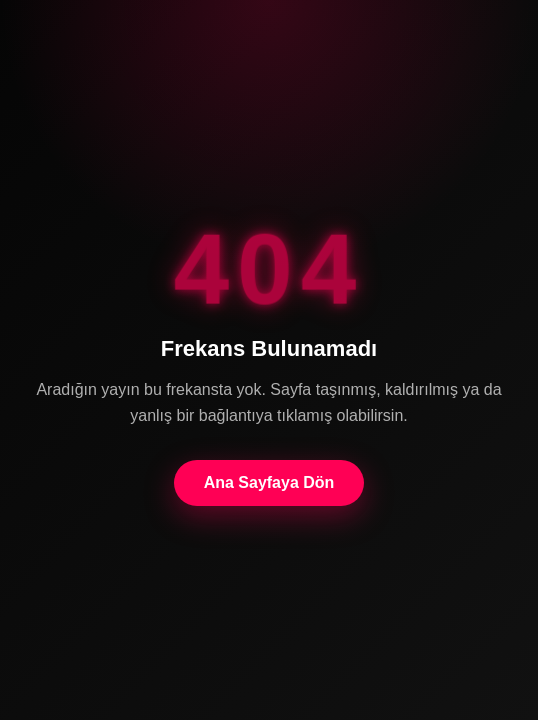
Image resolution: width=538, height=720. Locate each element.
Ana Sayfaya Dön (269, 482)
